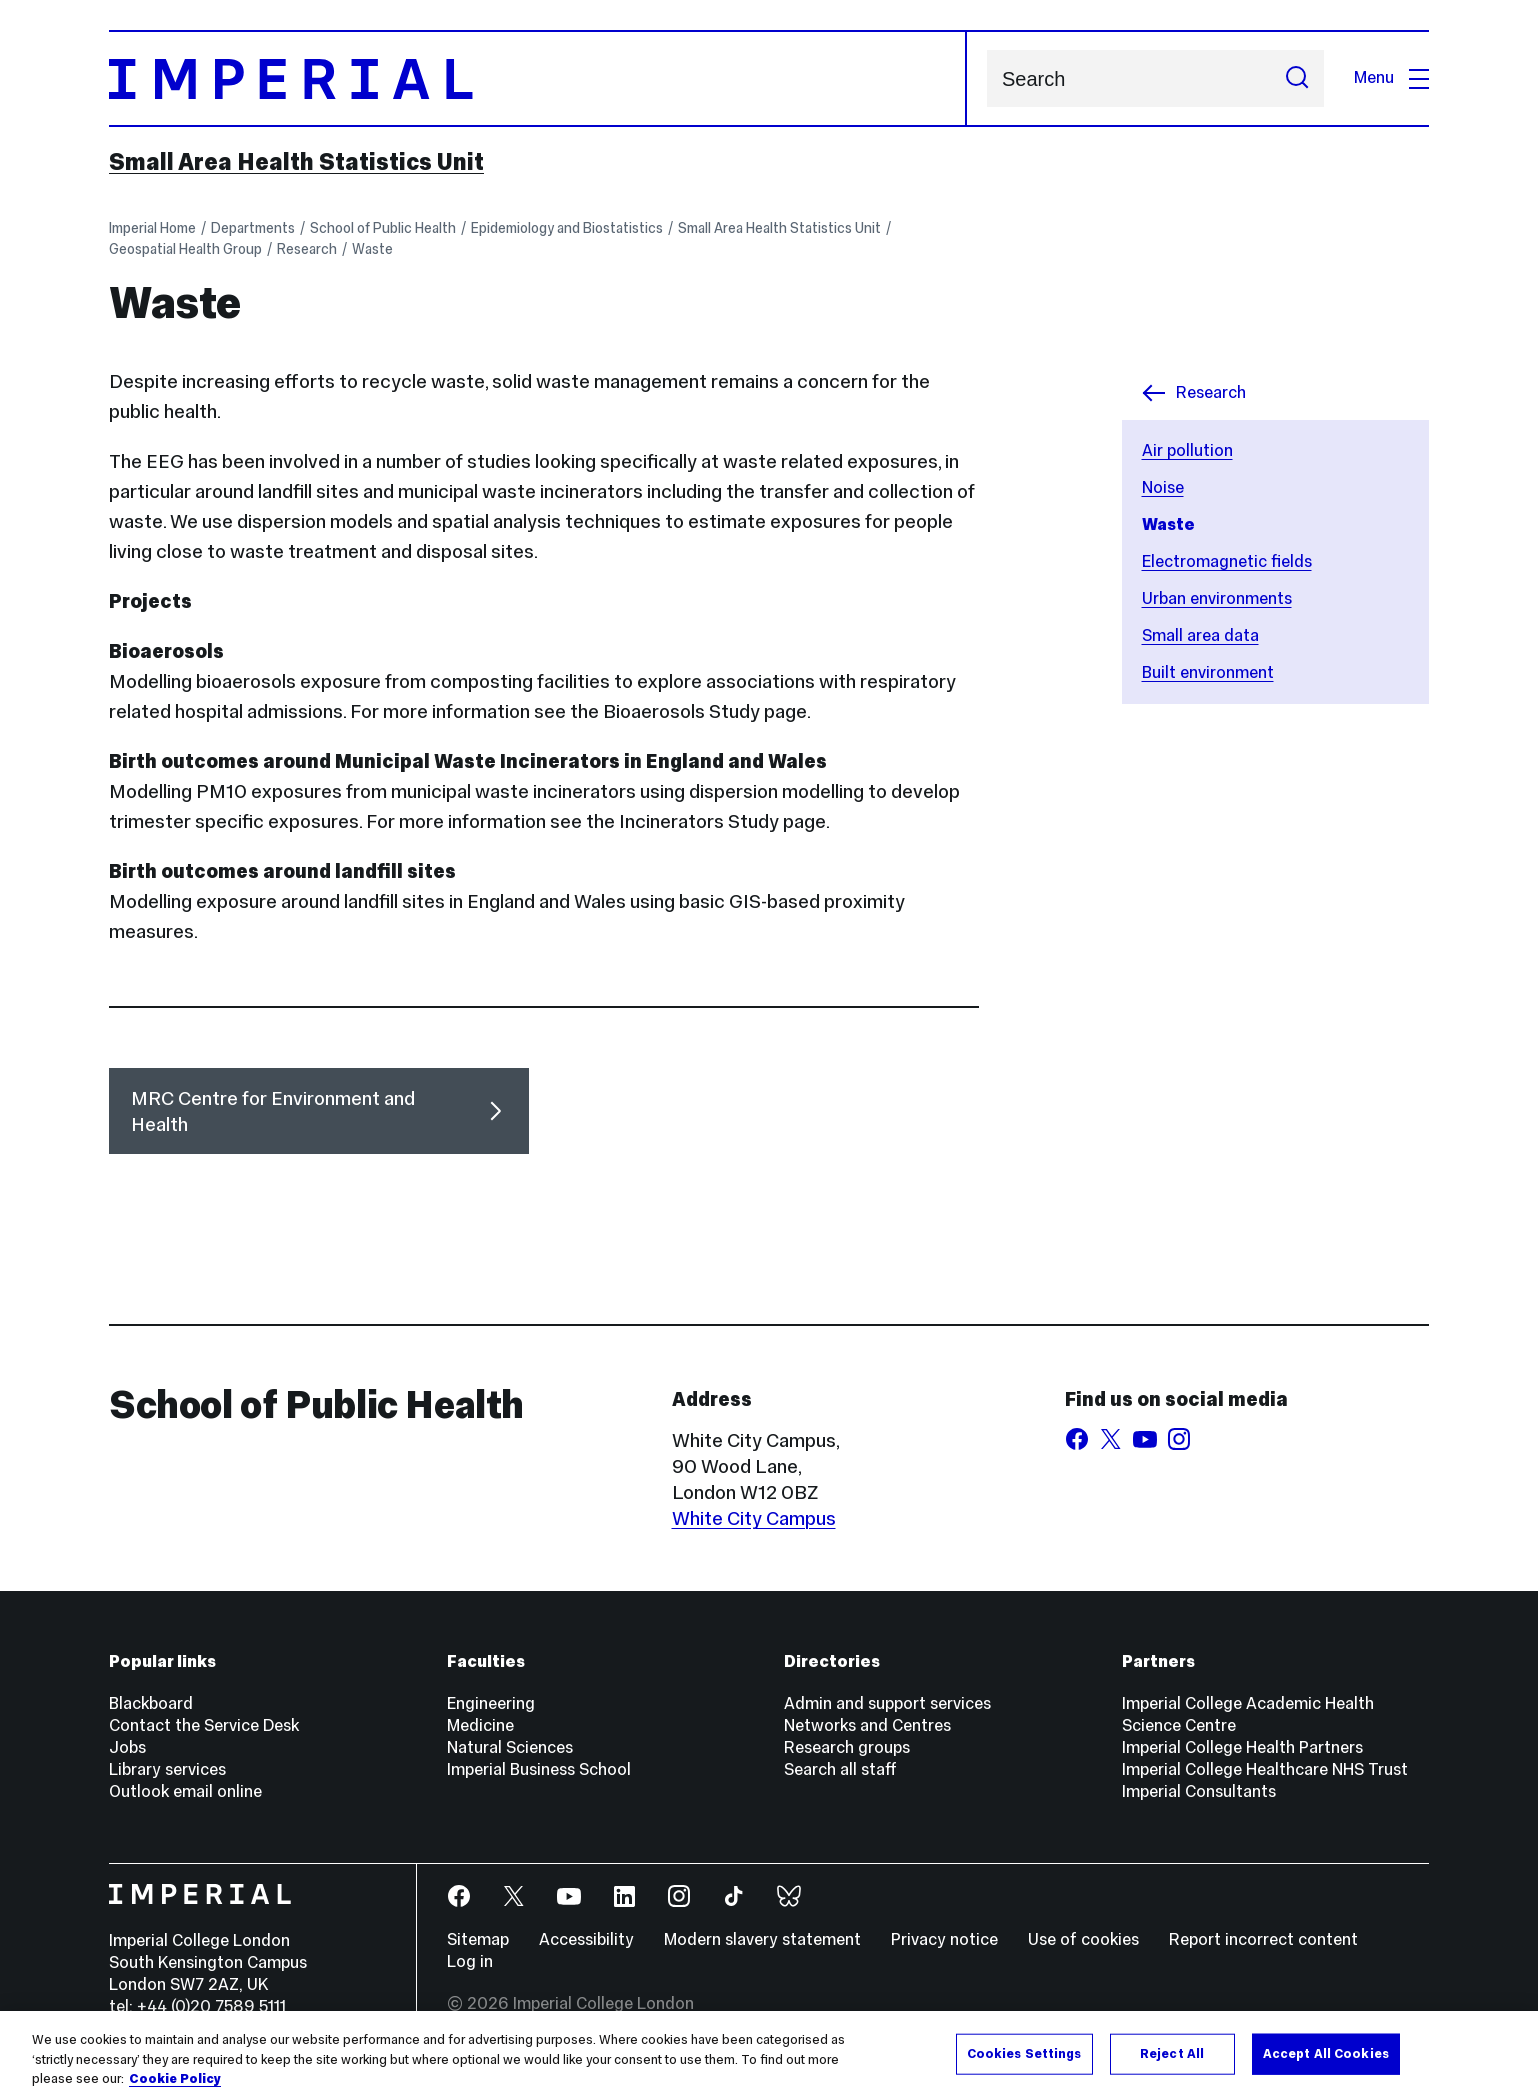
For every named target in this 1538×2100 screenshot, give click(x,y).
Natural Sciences (510, 1747)
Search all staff (840, 1769)
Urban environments (1217, 598)
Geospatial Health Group (185, 249)
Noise (1163, 487)
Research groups (847, 1747)
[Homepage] (538, 78)
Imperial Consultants (1199, 1791)
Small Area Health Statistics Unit (296, 162)
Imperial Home (152, 228)
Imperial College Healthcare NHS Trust (1265, 1769)
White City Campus (754, 1518)
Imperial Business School (539, 1769)
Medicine (480, 1725)
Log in (470, 1961)
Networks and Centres (867, 1725)
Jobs (127, 1747)
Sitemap (478, 1939)
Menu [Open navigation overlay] (1391, 77)
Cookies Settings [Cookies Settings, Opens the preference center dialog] (1024, 2053)
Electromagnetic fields (1227, 561)
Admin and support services (887, 1703)
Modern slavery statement (762, 1939)
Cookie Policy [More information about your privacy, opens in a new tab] (175, 2079)
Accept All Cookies (1326, 2053)
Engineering (491, 1703)
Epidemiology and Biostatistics (567, 228)
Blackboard (151, 1703)
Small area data (1200, 635)
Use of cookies (1083, 1939)
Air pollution (1187, 450)
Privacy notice (944, 1939)
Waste (372, 249)
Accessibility (586, 1939)
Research (307, 249)
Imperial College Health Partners (1242, 1747)
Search (986, 78)
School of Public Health (383, 228)
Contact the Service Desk (204, 1725)
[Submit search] (1297, 78)
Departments (253, 228)
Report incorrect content (1263, 1939)
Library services (167, 1769)
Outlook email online (185, 1791)
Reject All (1172, 2053)
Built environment (1208, 672)
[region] (769, 2055)
